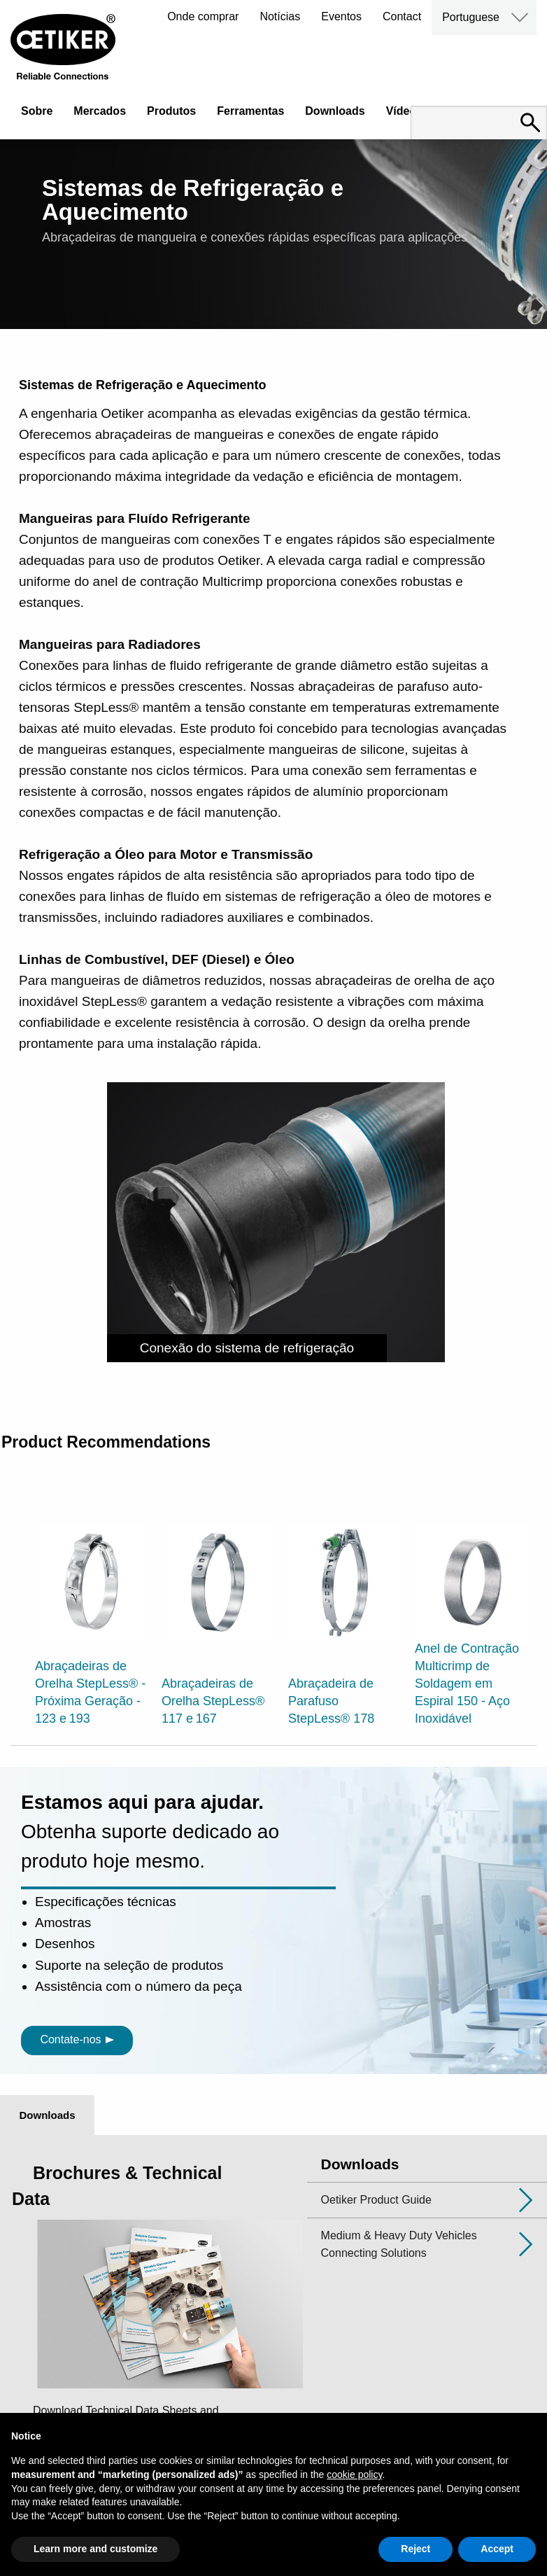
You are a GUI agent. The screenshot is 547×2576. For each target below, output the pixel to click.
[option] (91, 1608)
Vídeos (404, 111)
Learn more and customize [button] (95, 2548)
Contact (402, 16)
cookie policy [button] (354, 2474)
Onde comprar (203, 16)
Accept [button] (497, 2548)
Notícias (280, 16)
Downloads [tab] (47, 2115)
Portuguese (470, 17)
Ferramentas (250, 111)
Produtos (171, 111)
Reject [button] (415, 2548)
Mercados (99, 111)
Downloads (334, 111)
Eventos (341, 16)
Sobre (36, 111)
